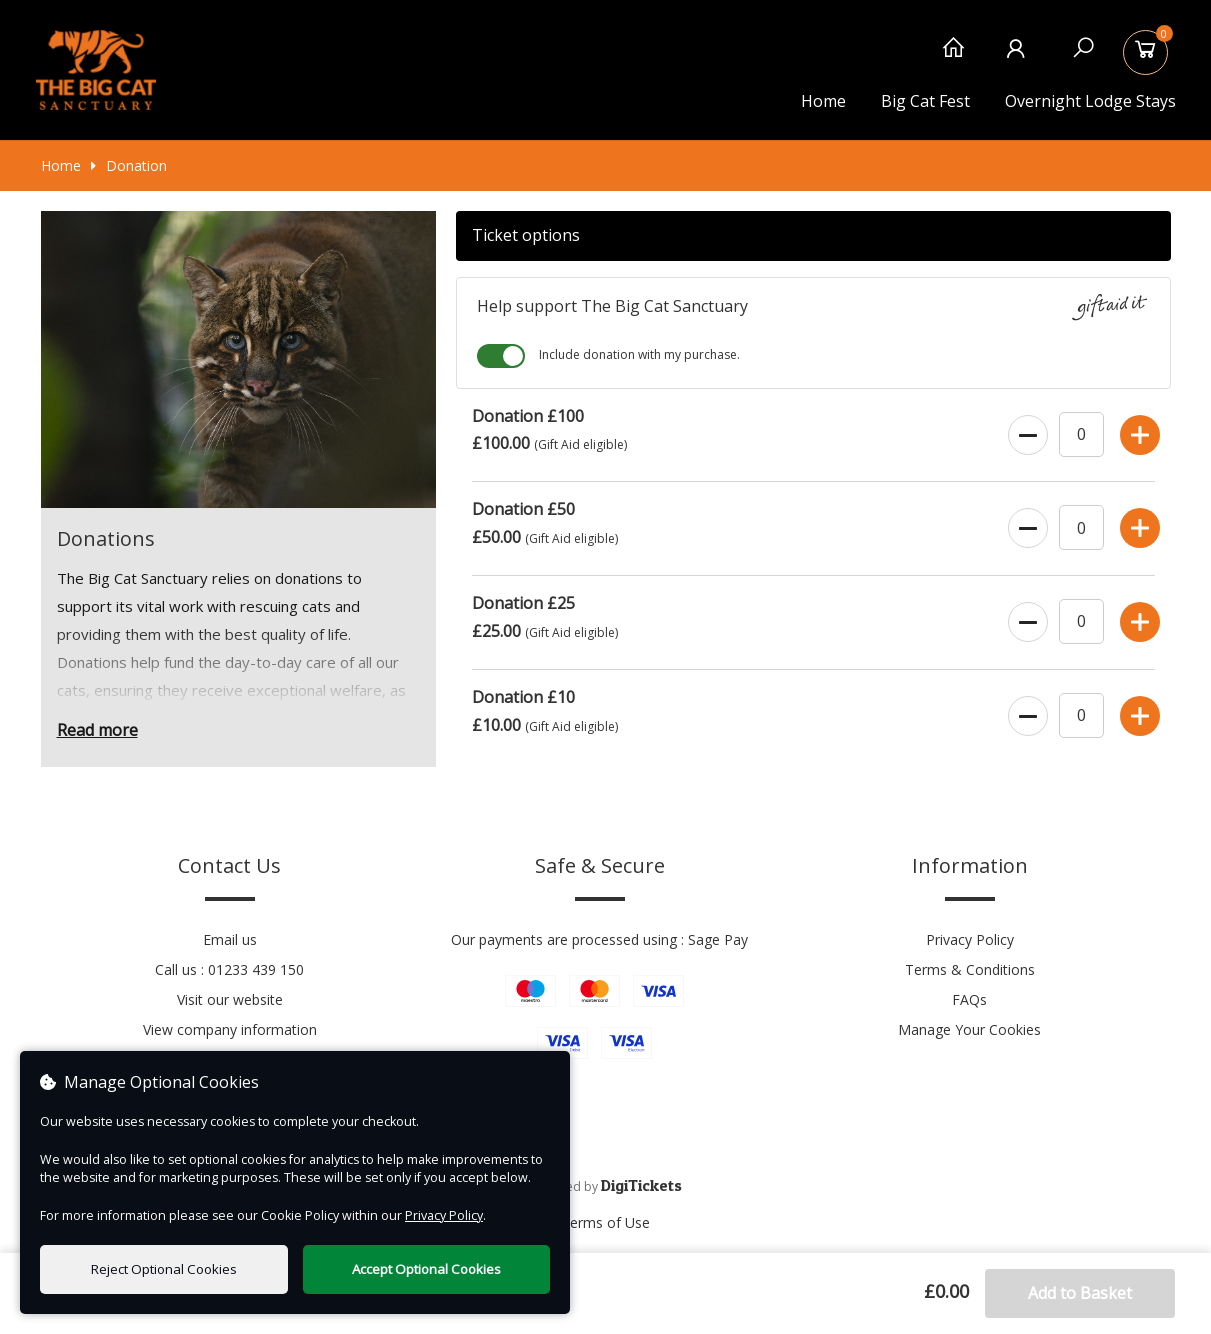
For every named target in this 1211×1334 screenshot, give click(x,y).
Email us (230, 939)
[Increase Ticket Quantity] (1137, 431)
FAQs (969, 999)
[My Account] (1018, 57)
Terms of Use (605, 1222)
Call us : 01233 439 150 (229, 969)
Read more (97, 730)
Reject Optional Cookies (164, 1269)
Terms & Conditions (970, 969)
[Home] (953, 57)
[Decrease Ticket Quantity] (1025, 431)
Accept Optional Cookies (426, 1269)
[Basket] (1148, 57)
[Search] (1083, 57)
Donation (129, 165)
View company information (230, 1029)
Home (823, 101)
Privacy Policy (970, 939)
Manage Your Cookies (969, 1029)
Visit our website (230, 999)
